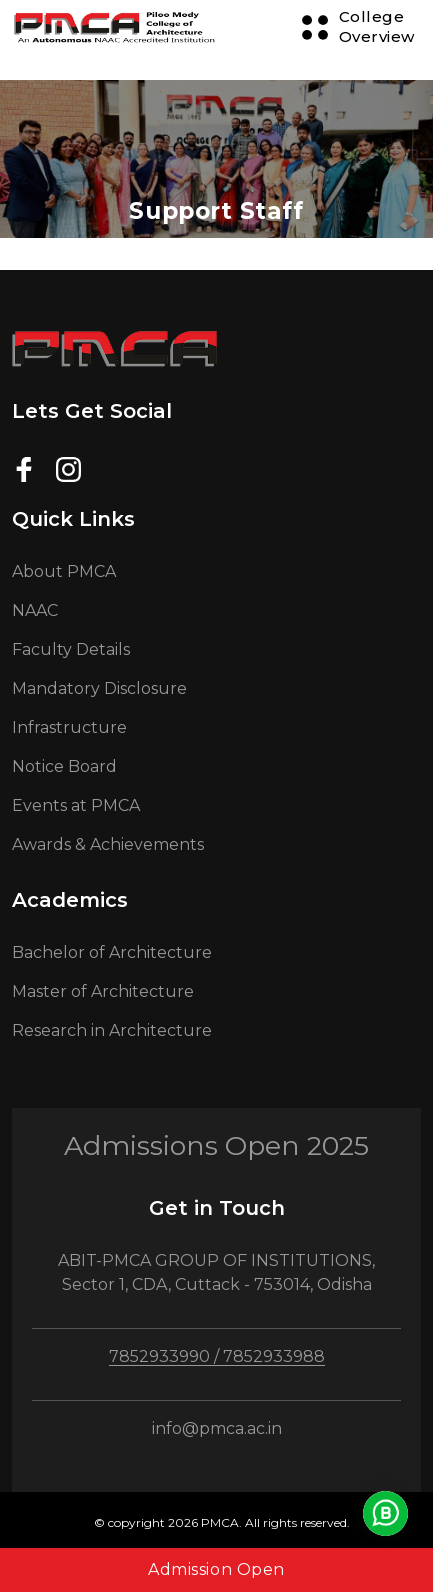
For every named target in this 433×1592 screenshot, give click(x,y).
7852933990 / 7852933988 (217, 1356)
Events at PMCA (76, 805)
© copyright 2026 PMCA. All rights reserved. (222, 1522)
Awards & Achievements (108, 844)
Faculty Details (71, 649)
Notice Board (64, 766)
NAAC (35, 610)
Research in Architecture (112, 1030)
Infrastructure (69, 727)
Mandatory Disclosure (99, 688)
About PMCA (64, 571)
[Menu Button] (358, 27)
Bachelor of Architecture (112, 952)
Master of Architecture (103, 991)
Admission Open (216, 1569)
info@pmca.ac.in (217, 1428)
